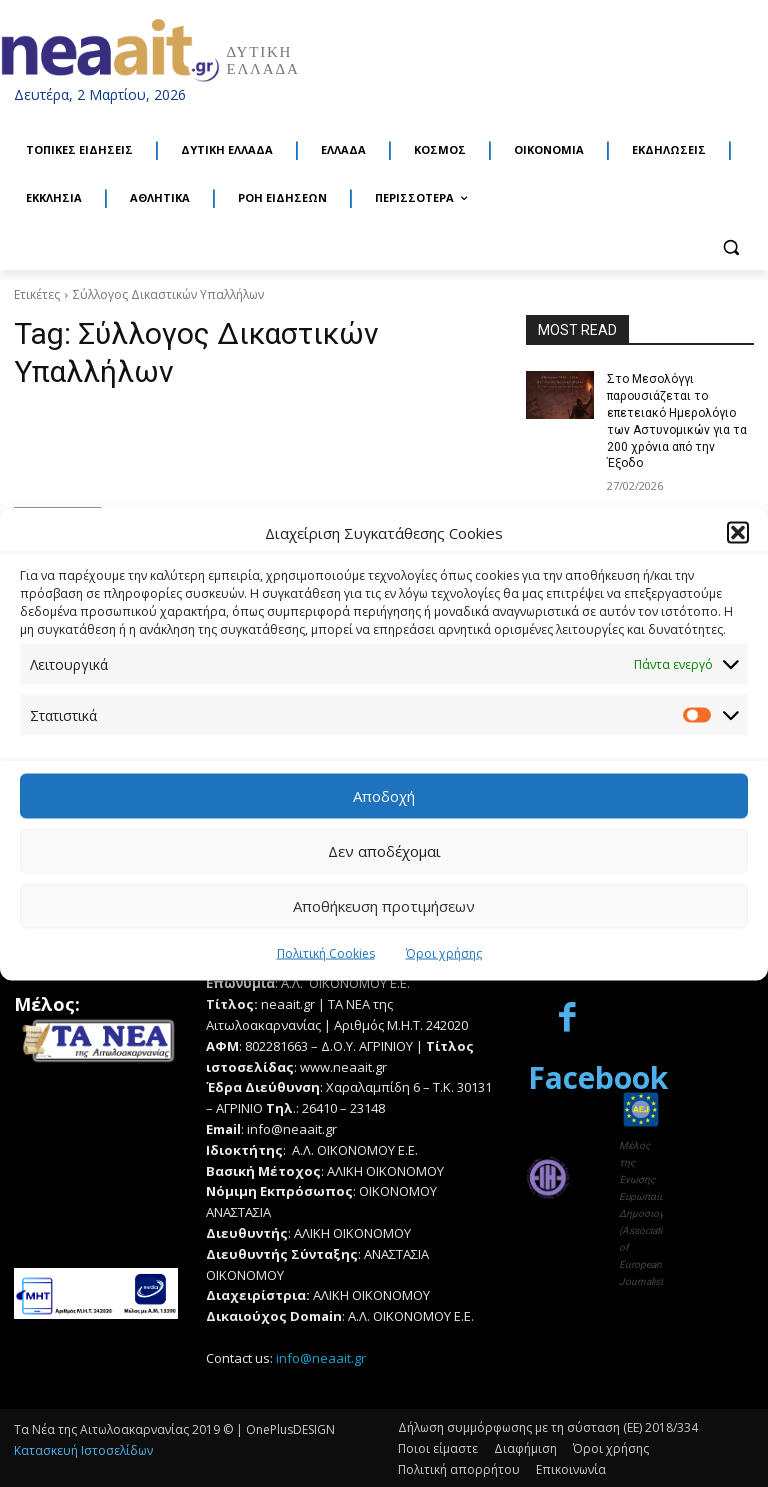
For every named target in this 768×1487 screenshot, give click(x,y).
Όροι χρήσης (444, 952)
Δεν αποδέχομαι (384, 851)
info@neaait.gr (321, 1357)
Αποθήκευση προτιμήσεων (384, 906)
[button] (738, 533)
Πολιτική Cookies (326, 952)
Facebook (598, 1076)
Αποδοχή (384, 796)
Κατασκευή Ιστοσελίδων (83, 1449)
